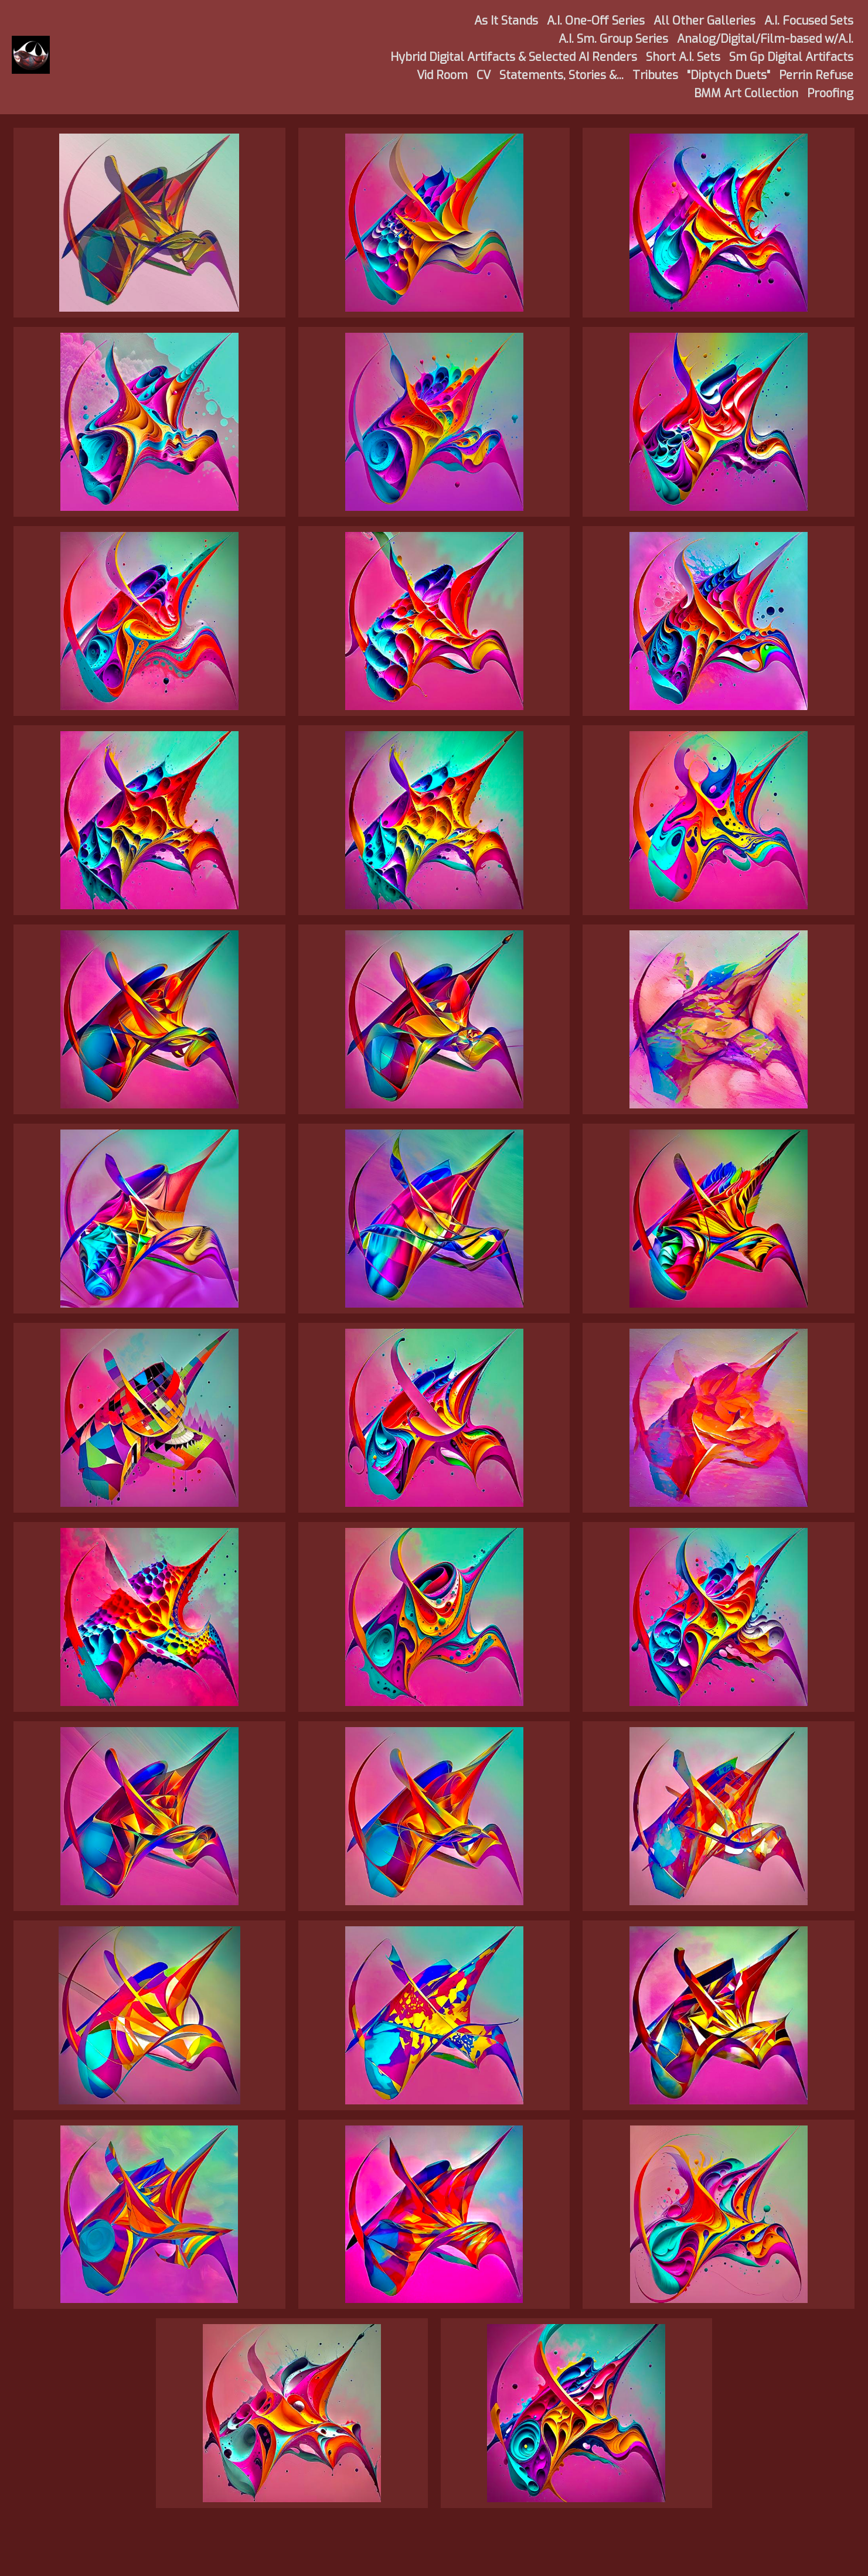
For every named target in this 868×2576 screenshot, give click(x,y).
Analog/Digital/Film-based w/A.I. (765, 39)
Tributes (655, 75)
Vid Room (442, 75)
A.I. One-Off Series (596, 21)
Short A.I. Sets (683, 57)
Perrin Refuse (816, 75)
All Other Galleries (704, 21)
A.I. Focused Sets (808, 21)
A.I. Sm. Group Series (613, 39)
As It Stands (506, 21)
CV (483, 75)
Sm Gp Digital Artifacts (791, 57)
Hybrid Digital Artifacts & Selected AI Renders (513, 57)
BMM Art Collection (746, 93)
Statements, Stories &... (561, 75)
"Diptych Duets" (728, 75)
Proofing (830, 93)
